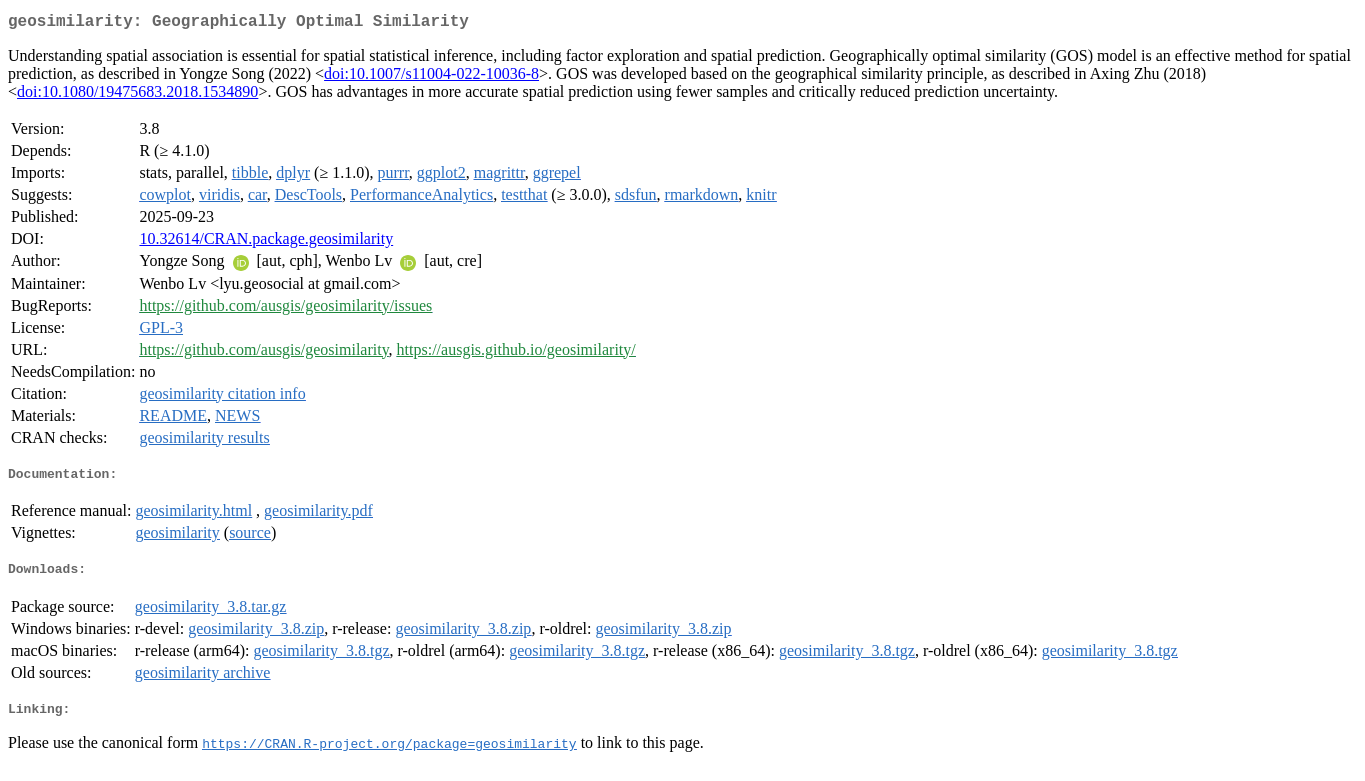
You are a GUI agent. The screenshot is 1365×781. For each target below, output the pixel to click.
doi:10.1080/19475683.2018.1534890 (137, 95)
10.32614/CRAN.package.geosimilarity (266, 242)
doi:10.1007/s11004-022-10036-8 (431, 77)
